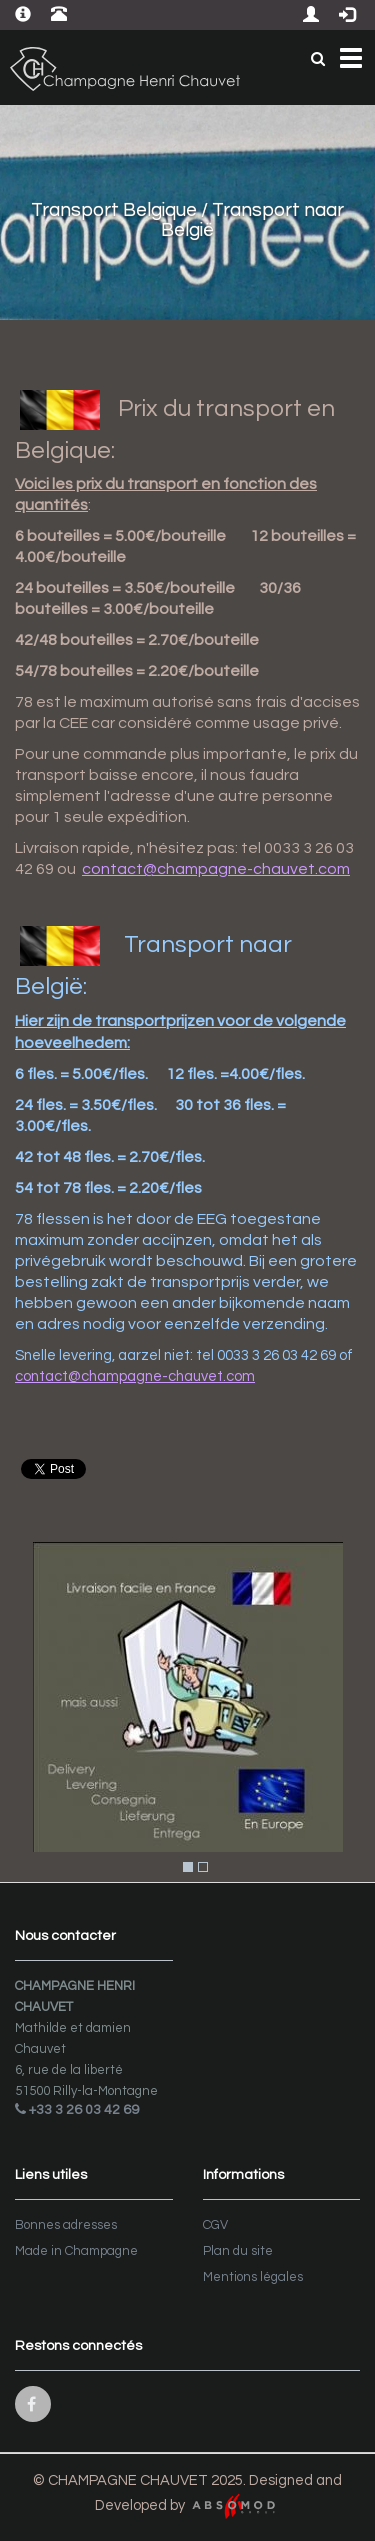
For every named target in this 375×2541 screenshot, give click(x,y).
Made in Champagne (76, 2251)
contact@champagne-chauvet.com (216, 869)
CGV (215, 2225)
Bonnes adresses (66, 2225)
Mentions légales (253, 2277)
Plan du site (238, 2251)
